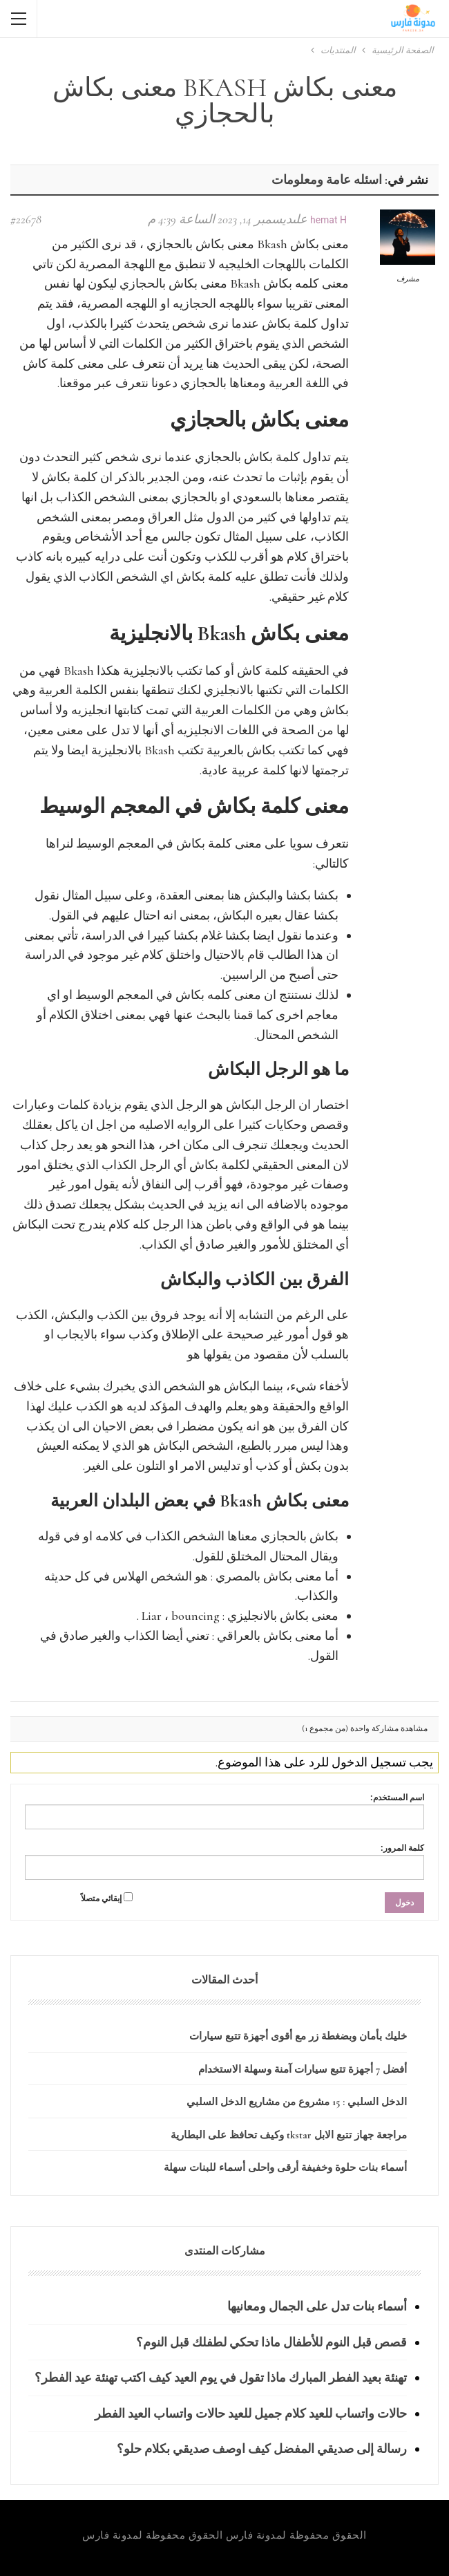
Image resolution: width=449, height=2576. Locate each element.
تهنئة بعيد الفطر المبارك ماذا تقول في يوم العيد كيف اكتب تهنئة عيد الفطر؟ (221, 2377)
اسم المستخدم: (397, 1797)
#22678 (25, 219)
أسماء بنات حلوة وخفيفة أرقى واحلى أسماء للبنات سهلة (285, 2167)
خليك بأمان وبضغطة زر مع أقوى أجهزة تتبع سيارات (298, 2036)
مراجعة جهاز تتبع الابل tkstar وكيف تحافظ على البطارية (289, 2135)
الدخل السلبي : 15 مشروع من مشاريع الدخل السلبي (297, 2102)
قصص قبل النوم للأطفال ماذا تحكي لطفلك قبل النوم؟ (271, 2342)
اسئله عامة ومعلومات (326, 179)
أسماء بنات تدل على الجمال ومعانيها (317, 2306)
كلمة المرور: (402, 1848)
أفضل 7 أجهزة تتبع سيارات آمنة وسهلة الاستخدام (302, 2069)
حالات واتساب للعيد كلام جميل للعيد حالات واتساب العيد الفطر (251, 2413)
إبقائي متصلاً (101, 1898)
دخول (404, 1902)
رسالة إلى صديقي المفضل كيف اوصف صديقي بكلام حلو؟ (262, 2448)
